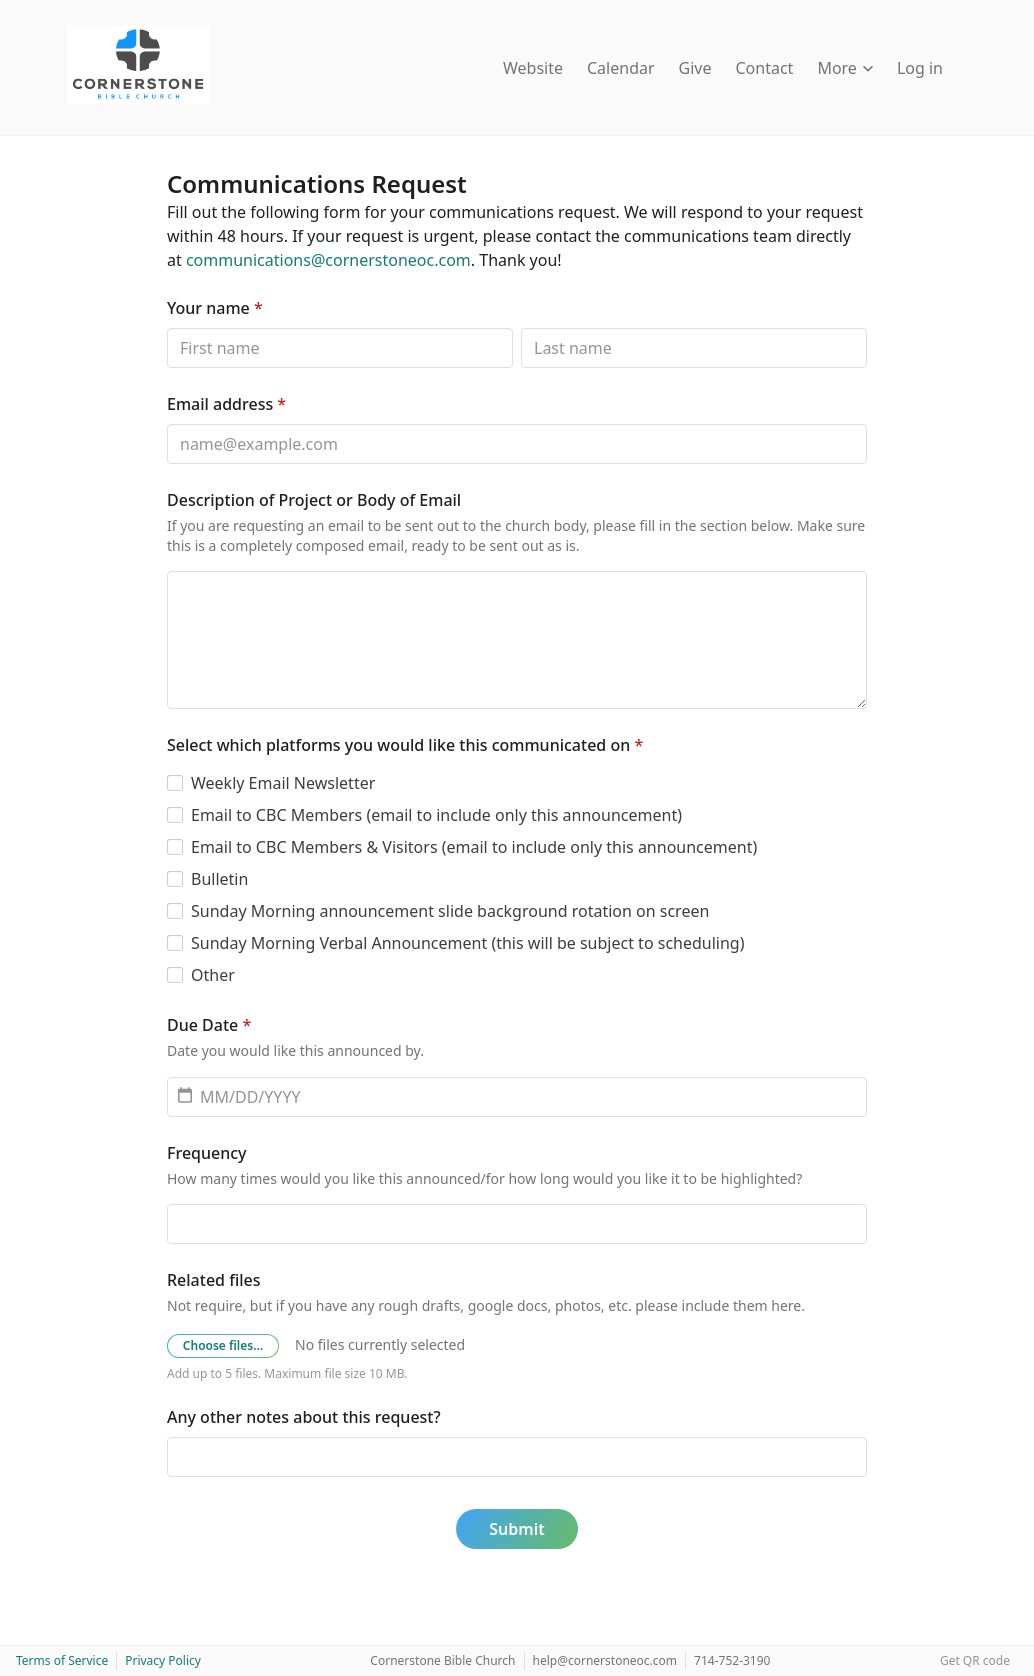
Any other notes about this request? (304, 1417)
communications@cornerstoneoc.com (328, 260)
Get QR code (975, 1660)
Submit (516, 1529)
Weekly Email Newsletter (283, 783)
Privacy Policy (163, 1660)
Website (533, 68)
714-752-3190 (732, 1660)
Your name (215, 308)
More (845, 68)
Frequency (207, 1153)
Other (213, 975)
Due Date (209, 1025)
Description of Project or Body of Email (314, 500)
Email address (226, 404)
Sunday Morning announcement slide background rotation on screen (450, 911)
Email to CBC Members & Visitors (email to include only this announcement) (474, 847)
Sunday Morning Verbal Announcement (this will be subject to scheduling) (468, 943)
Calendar (621, 68)
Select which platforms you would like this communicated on (405, 745)
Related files (213, 1280)
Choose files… (223, 1345)
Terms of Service (62, 1660)
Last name (520, 327)
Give (695, 68)
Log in (920, 68)
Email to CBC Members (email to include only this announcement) (436, 815)
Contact (765, 68)
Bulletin (219, 879)
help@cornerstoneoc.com (605, 1660)
